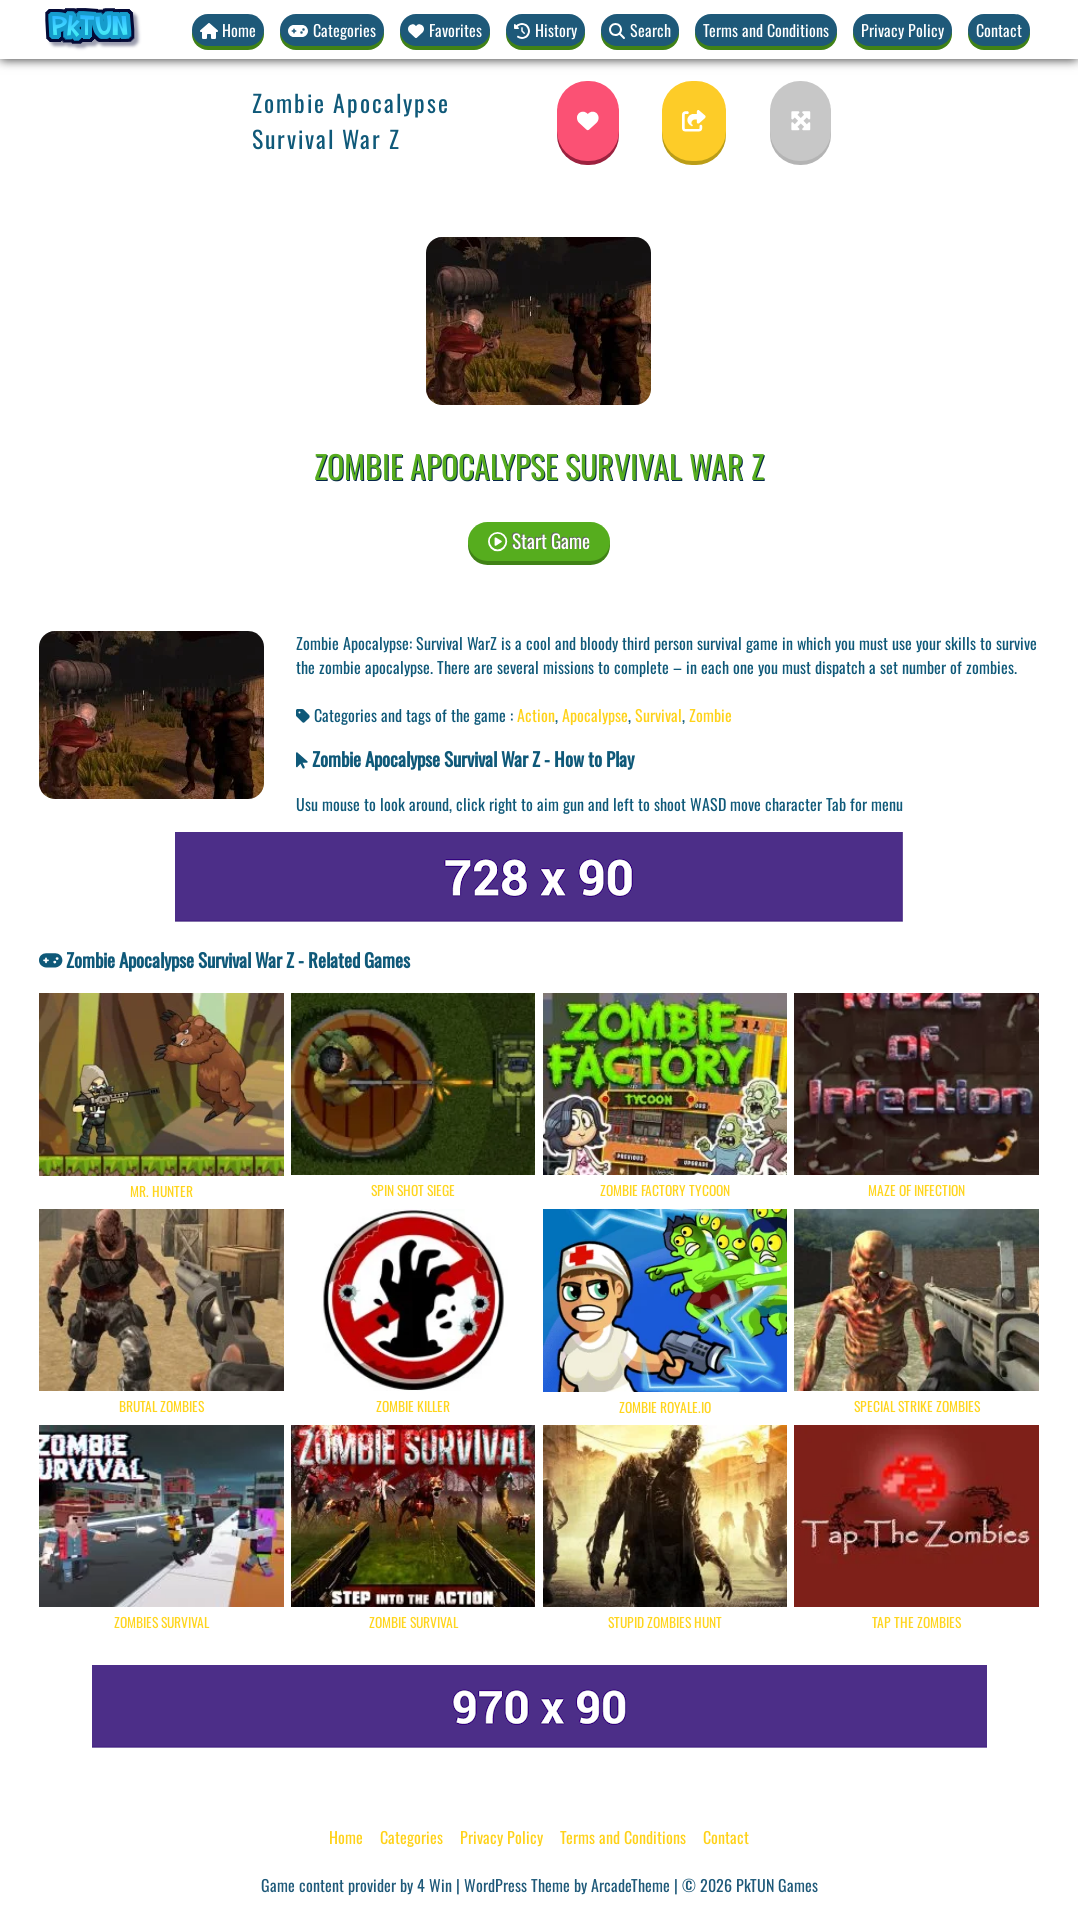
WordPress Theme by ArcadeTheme (567, 1885)
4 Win (434, 1885)
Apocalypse (595, 715)
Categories (411, 1837)
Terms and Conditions (766, 30)
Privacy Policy (902, 30)
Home (346, 1837)
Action (536, 715)
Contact (999, 30)
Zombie (710, 715)
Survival (658, 715)
